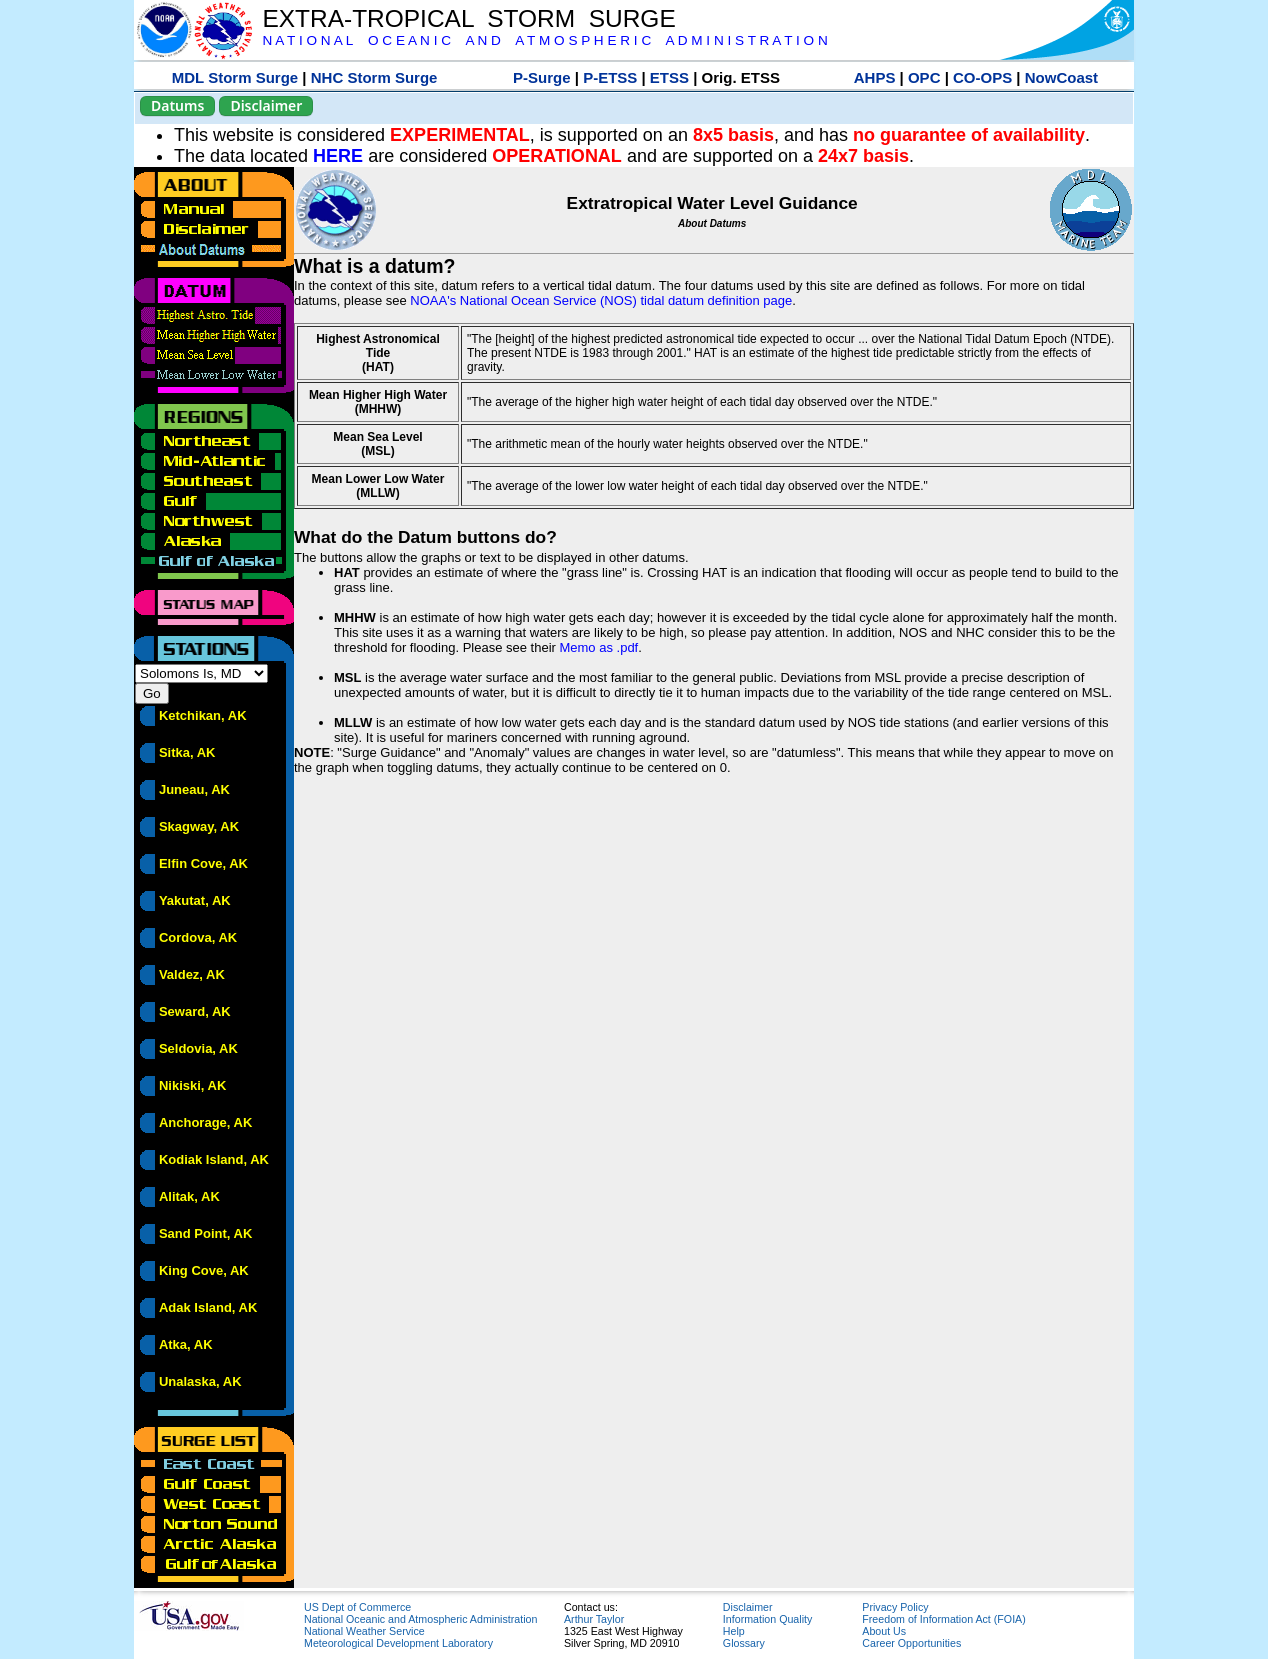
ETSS (669, 77)
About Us (884, 1631)
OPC (924, 77)
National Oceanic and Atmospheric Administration (420, 1619)
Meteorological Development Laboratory (398, 1643)
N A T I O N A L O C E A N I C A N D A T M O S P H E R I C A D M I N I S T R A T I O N (544, 40)
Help (734, 1631)
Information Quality (767, 1619)
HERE (338, 156)
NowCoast (1061, 77)
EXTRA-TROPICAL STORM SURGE (468, 18)
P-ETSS (610, 77)
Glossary (744, 1643)
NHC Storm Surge (374, 77)
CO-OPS (982, 77)
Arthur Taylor (594, 1619)
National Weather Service (364, 1631)
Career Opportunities (911, 1643)
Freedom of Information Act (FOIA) (943, 1619)
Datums (177, 105)
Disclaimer (266, 105)
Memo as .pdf (598, 647)
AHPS (875, 77)
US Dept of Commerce (357, 1607)
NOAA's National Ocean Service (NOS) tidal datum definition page (601, 300)
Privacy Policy (895, 1607)
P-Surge (542, 77)
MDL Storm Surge (235, 77)
